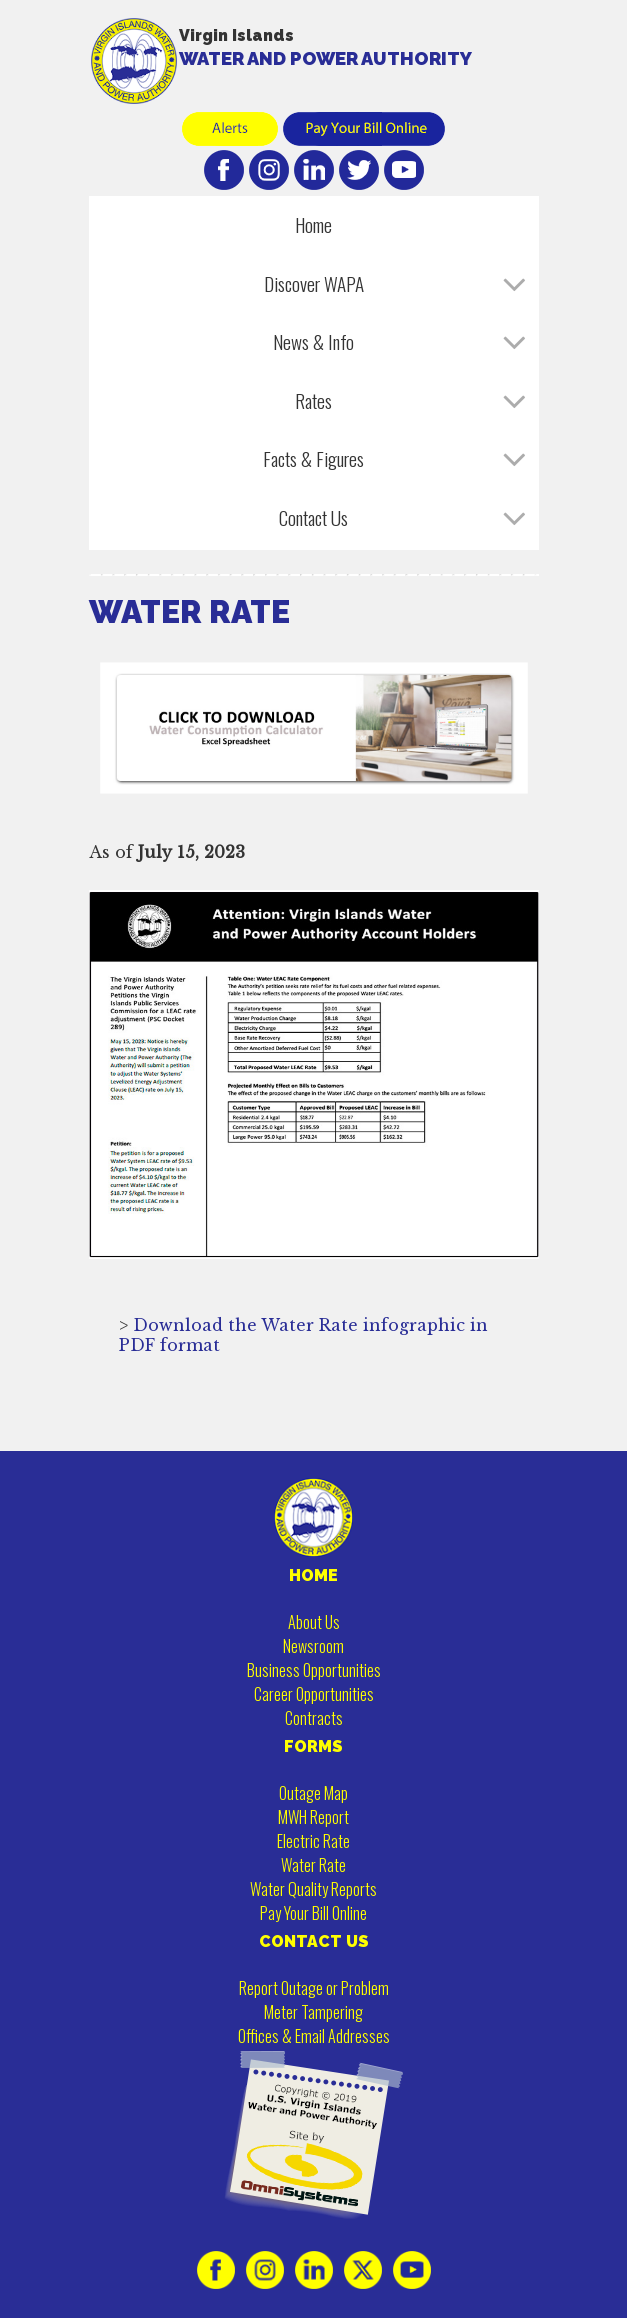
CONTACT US (314, 1941)
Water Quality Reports (313, 1889)
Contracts (314, 1718)
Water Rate (313, 1865)
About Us (314, 1622)
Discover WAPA (314, 283)
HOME (313, 1575)
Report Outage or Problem (314, 1988)
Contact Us (313, 517)
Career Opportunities (314, 1694)
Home (313, 224)
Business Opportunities (314, 1670)
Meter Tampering (313, 2012)
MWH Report (313, 1817)
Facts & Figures (313, 458)
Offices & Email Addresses (314, 2036)
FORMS (313, 1746)
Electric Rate (313, 1841)
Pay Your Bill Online (313, 1913)
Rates (313, 400)
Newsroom (313, 1646)
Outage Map (313, 1793)
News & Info (313, 341)
